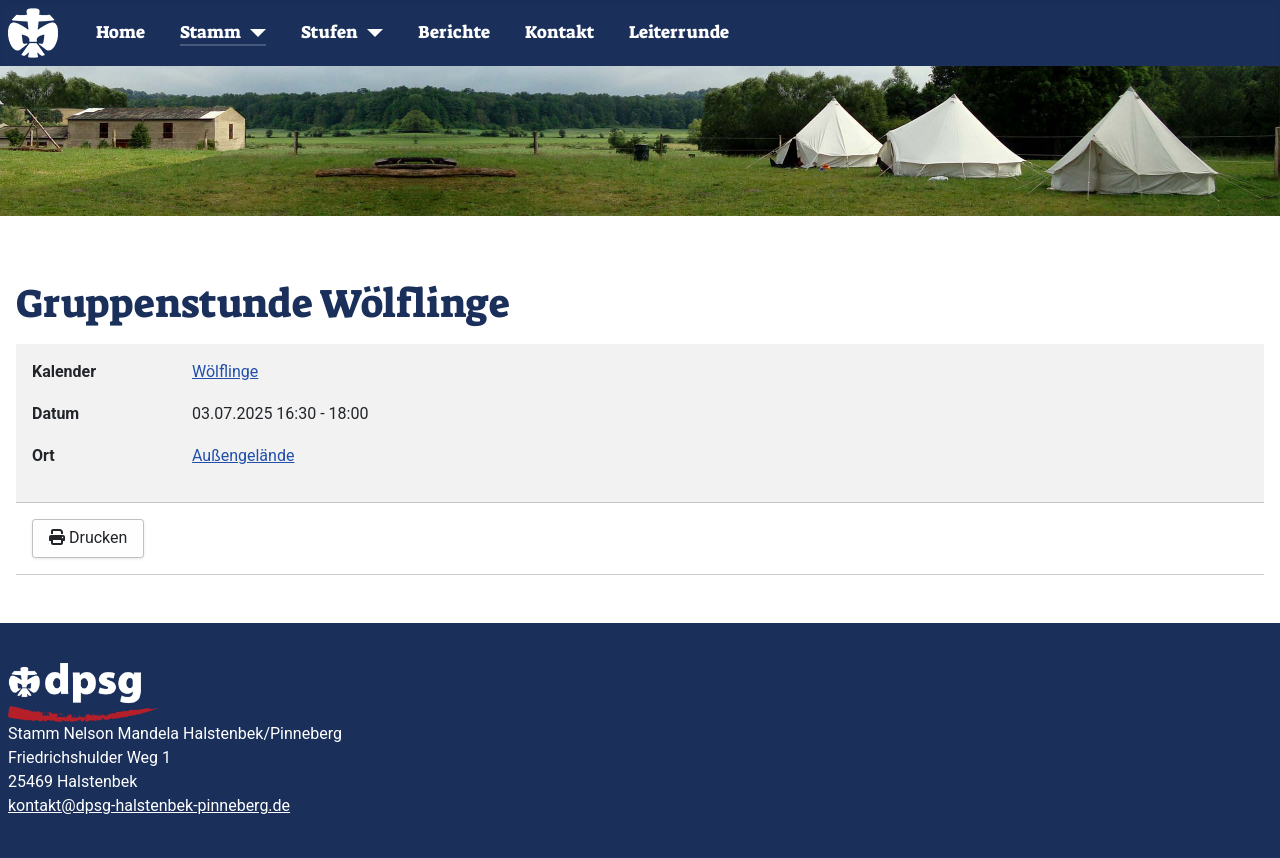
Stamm (210, 32)
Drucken (88, 537)
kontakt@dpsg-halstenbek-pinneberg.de (149, 805)
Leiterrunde (679, 32)
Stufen (329, 32)
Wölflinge (225, 371)
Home (120, 32)
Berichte (454, 32)
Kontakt (559, 32)
